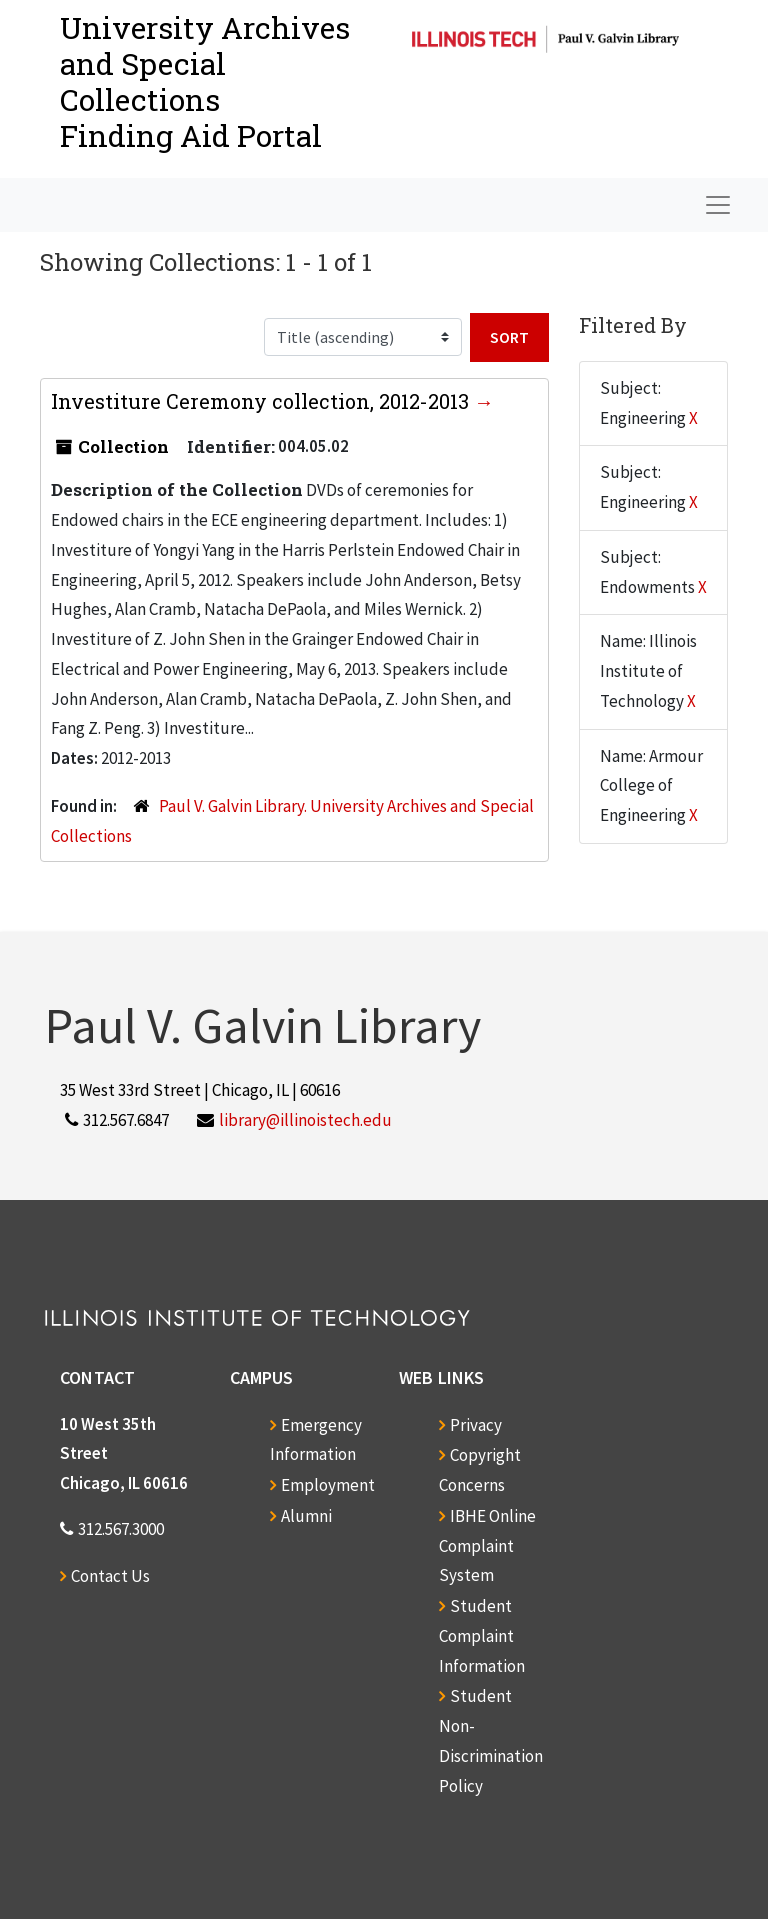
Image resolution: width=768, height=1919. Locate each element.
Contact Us (110, 1576)
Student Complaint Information (482, 1636)
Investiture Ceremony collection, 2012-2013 (262, 401)
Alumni (306, 1516)
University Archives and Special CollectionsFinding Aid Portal (205, 81)
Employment (328, 1485)
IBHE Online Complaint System (487, 1546)
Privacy (476, 1425)
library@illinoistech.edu (305, 1120)
